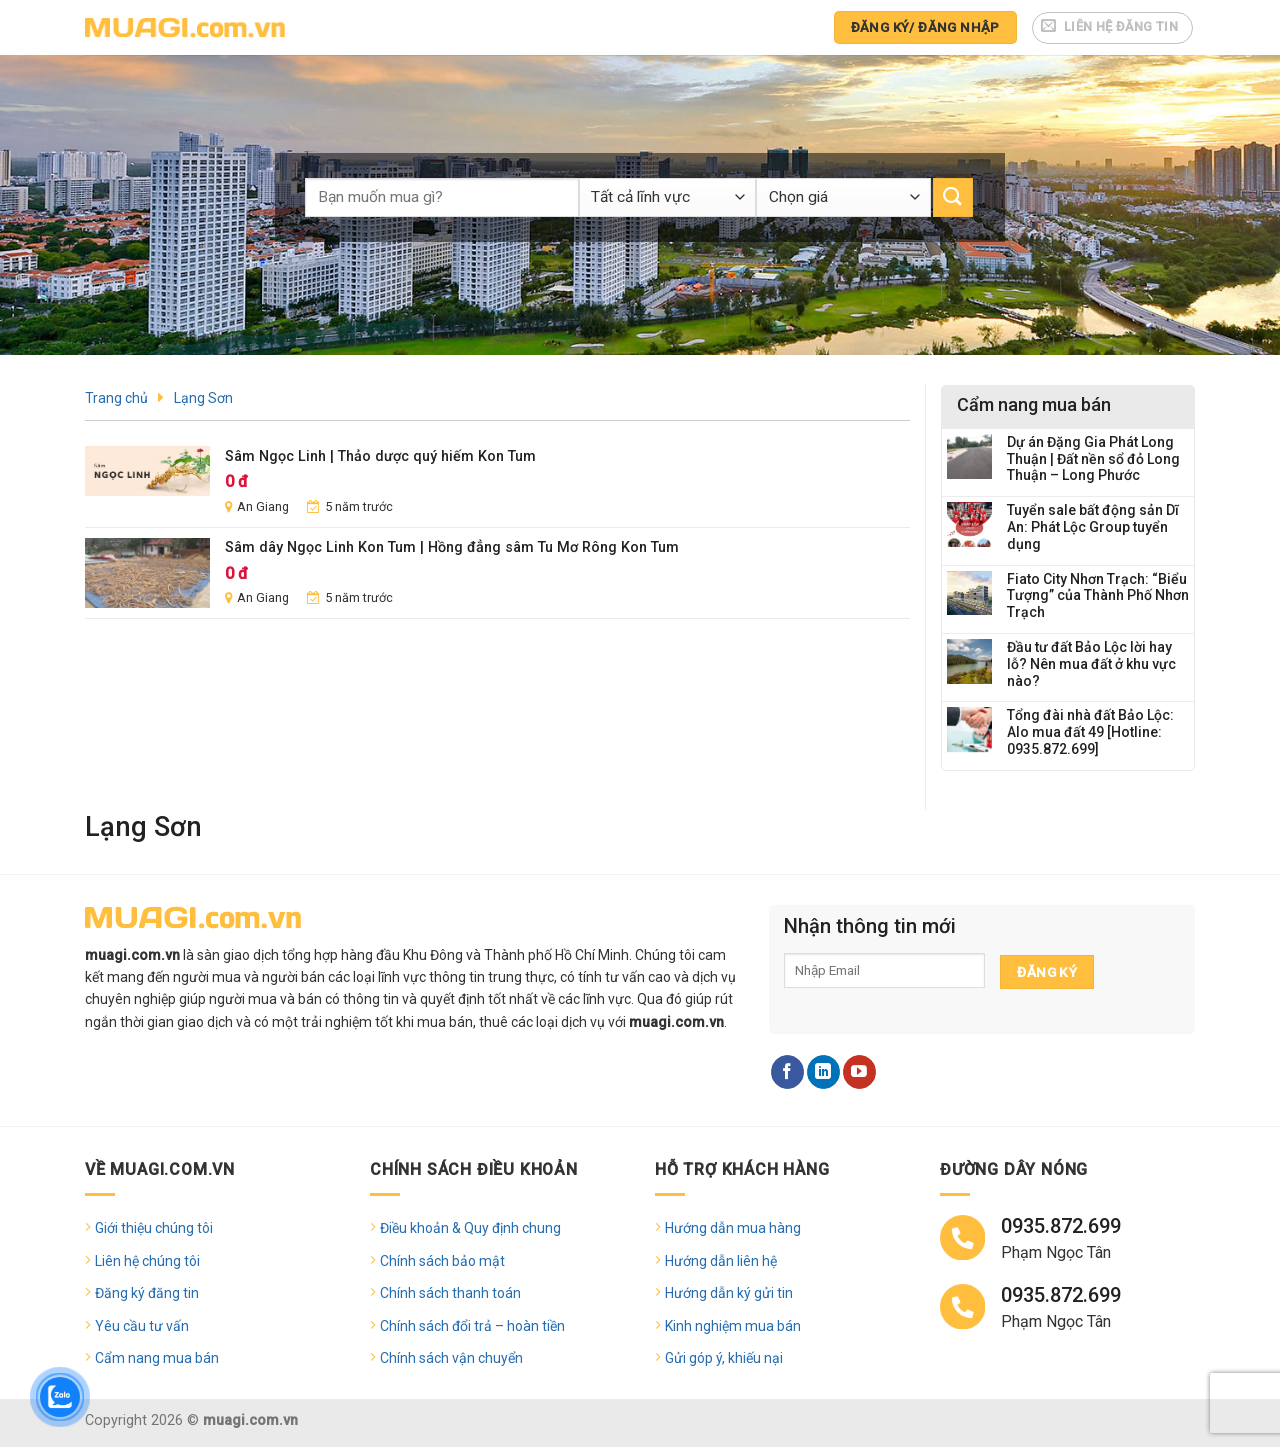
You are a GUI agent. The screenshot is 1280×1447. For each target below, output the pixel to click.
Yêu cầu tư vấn (142, 1326)
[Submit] (953, 197)
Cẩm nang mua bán (157, 1358)
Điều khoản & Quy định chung (470, 1228)
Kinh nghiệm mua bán (733, 1326)
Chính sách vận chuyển (451, 1358)
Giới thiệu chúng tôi (154, 1228)
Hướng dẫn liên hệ (721, 1261)
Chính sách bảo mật (442, 1261)
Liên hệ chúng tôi (147, 1261)
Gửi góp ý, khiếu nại (724, 1358)
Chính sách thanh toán (450, 1293)
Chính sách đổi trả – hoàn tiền (472, 1326)
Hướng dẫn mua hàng (733, 1228)
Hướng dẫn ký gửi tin (729, 1293)
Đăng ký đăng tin (147, 1293)
